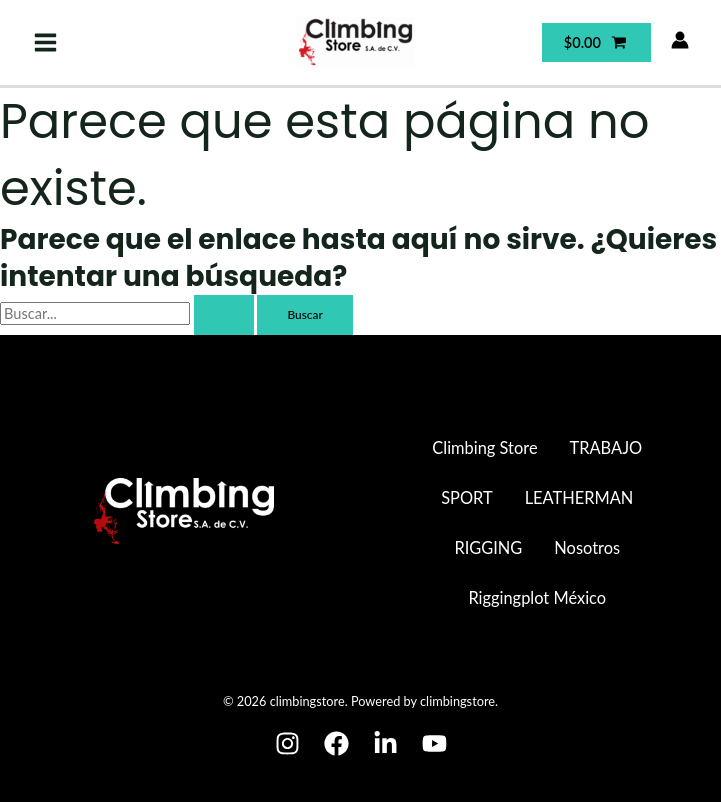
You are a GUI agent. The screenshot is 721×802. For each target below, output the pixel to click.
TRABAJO (606, 447)
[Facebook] (336, 743)
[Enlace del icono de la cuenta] (680, 40)
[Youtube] (434, 743)
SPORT (466, 497)
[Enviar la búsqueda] (224, 315)
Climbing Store (484, 447)
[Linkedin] (385, 743)
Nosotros (587, 547)
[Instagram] (287, 743)
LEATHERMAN (579, 497)
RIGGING (488, 547)
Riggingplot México (537, 597)
